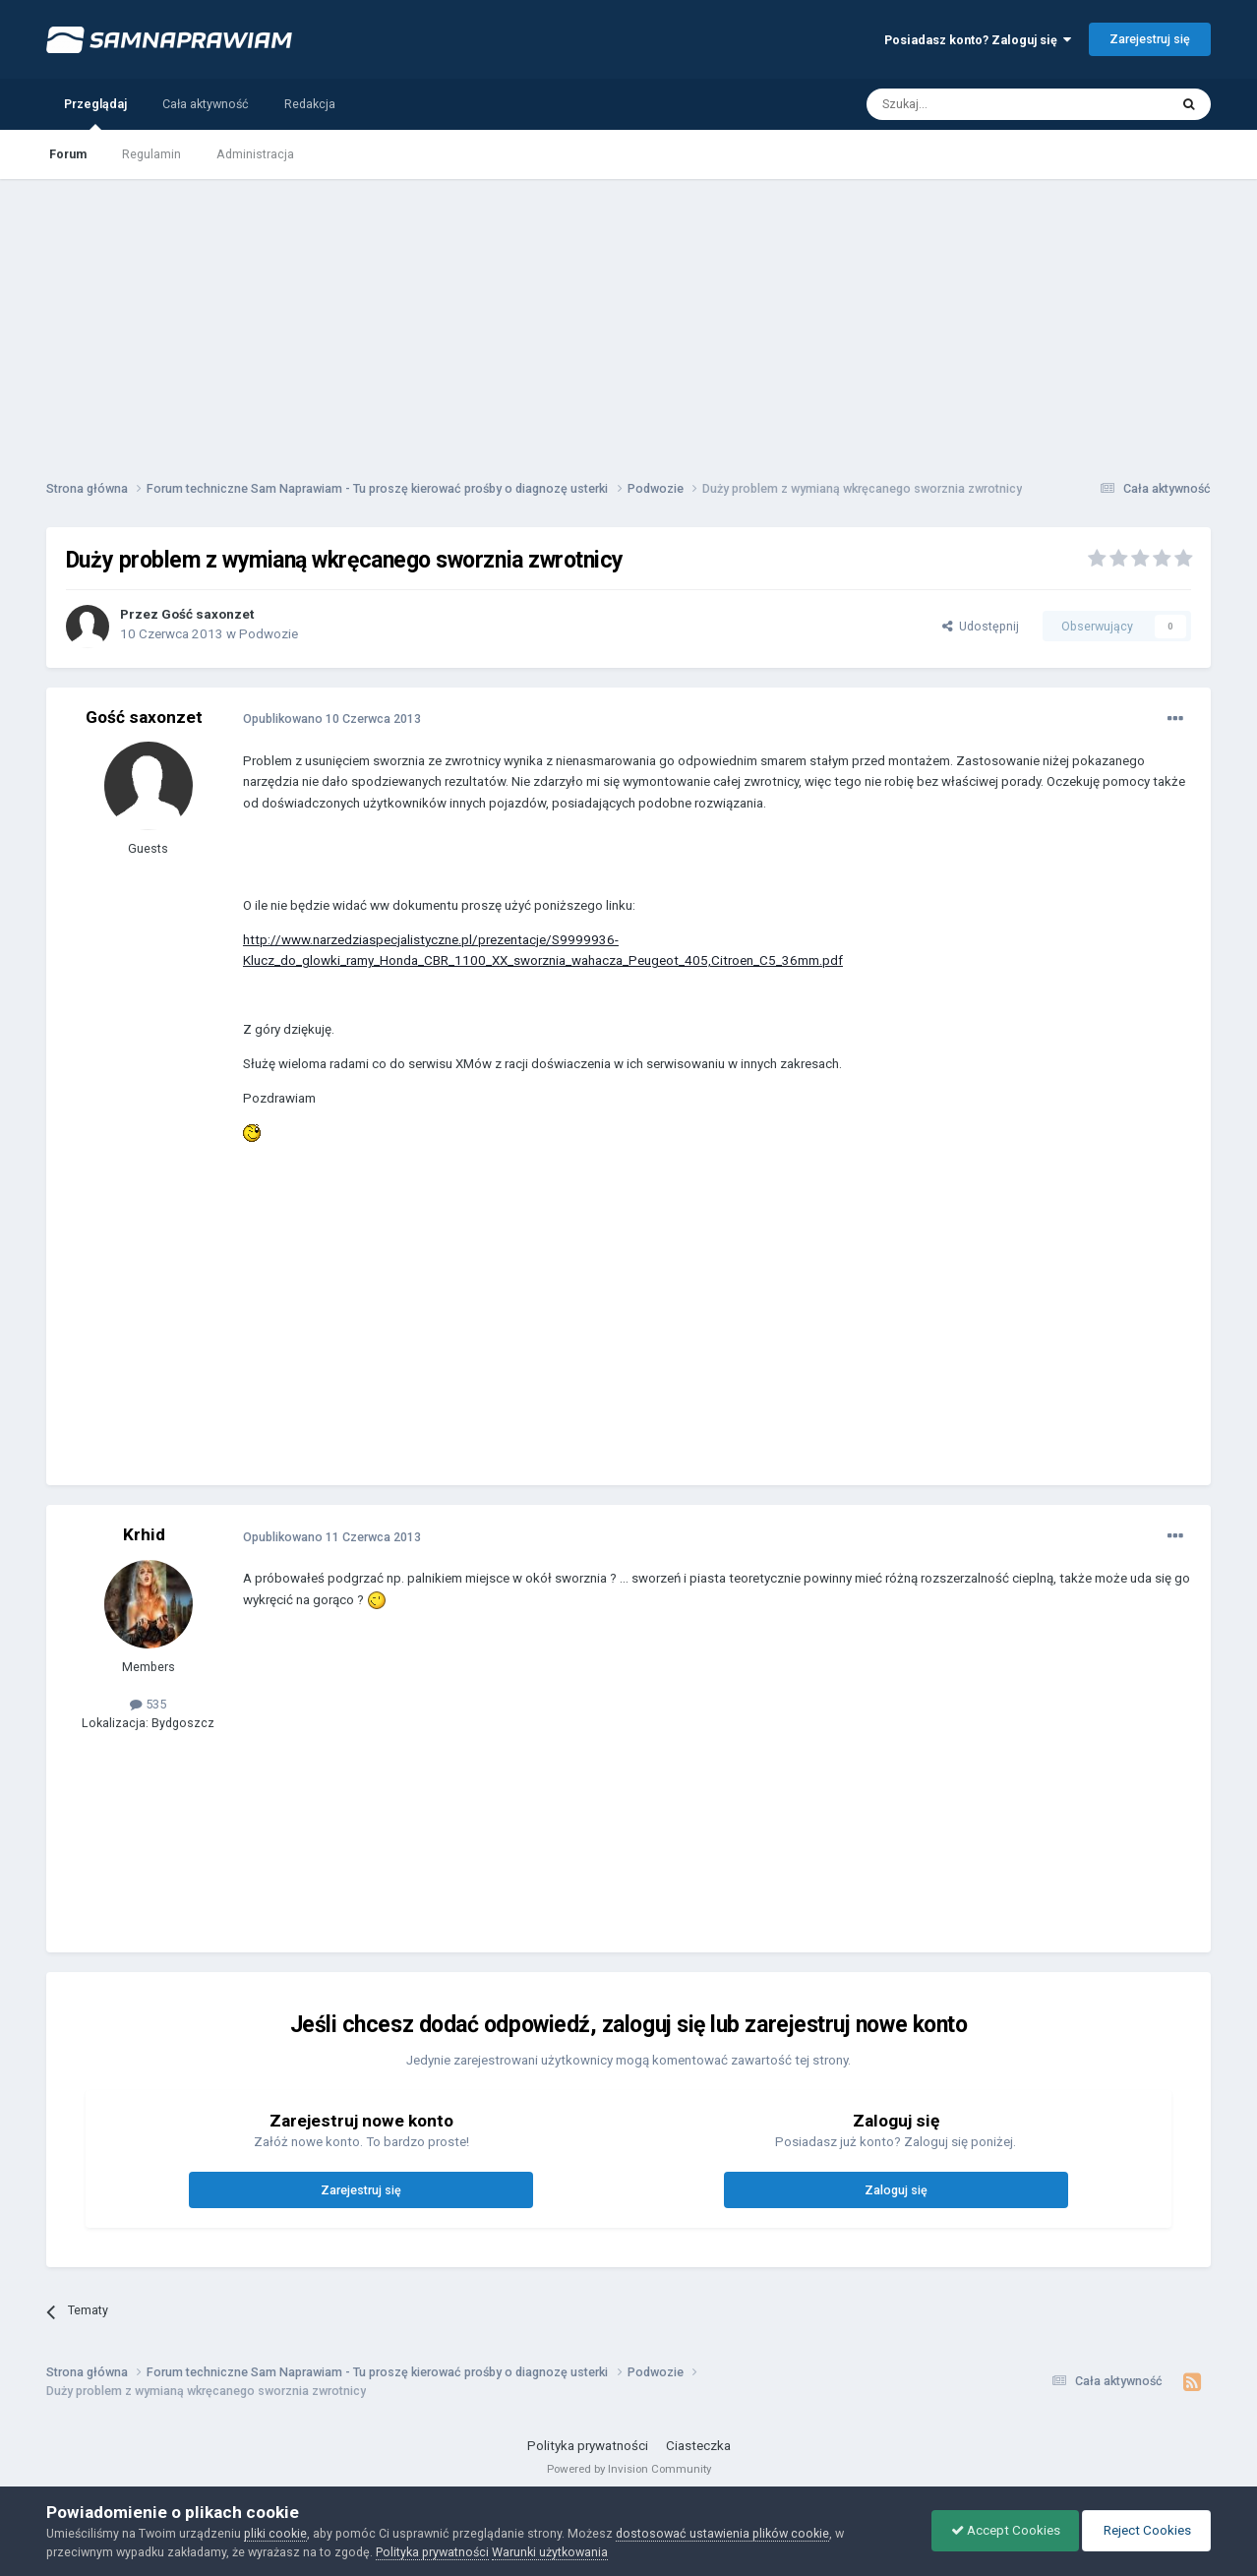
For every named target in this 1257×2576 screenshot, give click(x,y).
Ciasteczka (698, 2445)
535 (148, 1704)
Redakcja (309, 103)
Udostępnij (980, 626)
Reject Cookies (1145, 2530)
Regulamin (151, 154)
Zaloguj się (896, 2190)
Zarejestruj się (1149, 38)
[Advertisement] (628, 316)
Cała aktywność (205, 103)
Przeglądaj (95, 113)
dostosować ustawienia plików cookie (722, 2533)
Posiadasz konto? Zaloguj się (977, 39)
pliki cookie (275, 2533)
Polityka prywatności (587, 2445)
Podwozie (268, 634)
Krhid (144, 1534)
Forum (68, 154)
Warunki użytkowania (550, 2552)
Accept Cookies (1000, 2530)
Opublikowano (332, 718)
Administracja (255, 154)
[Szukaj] (973, 104)
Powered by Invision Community (629, 2469)
